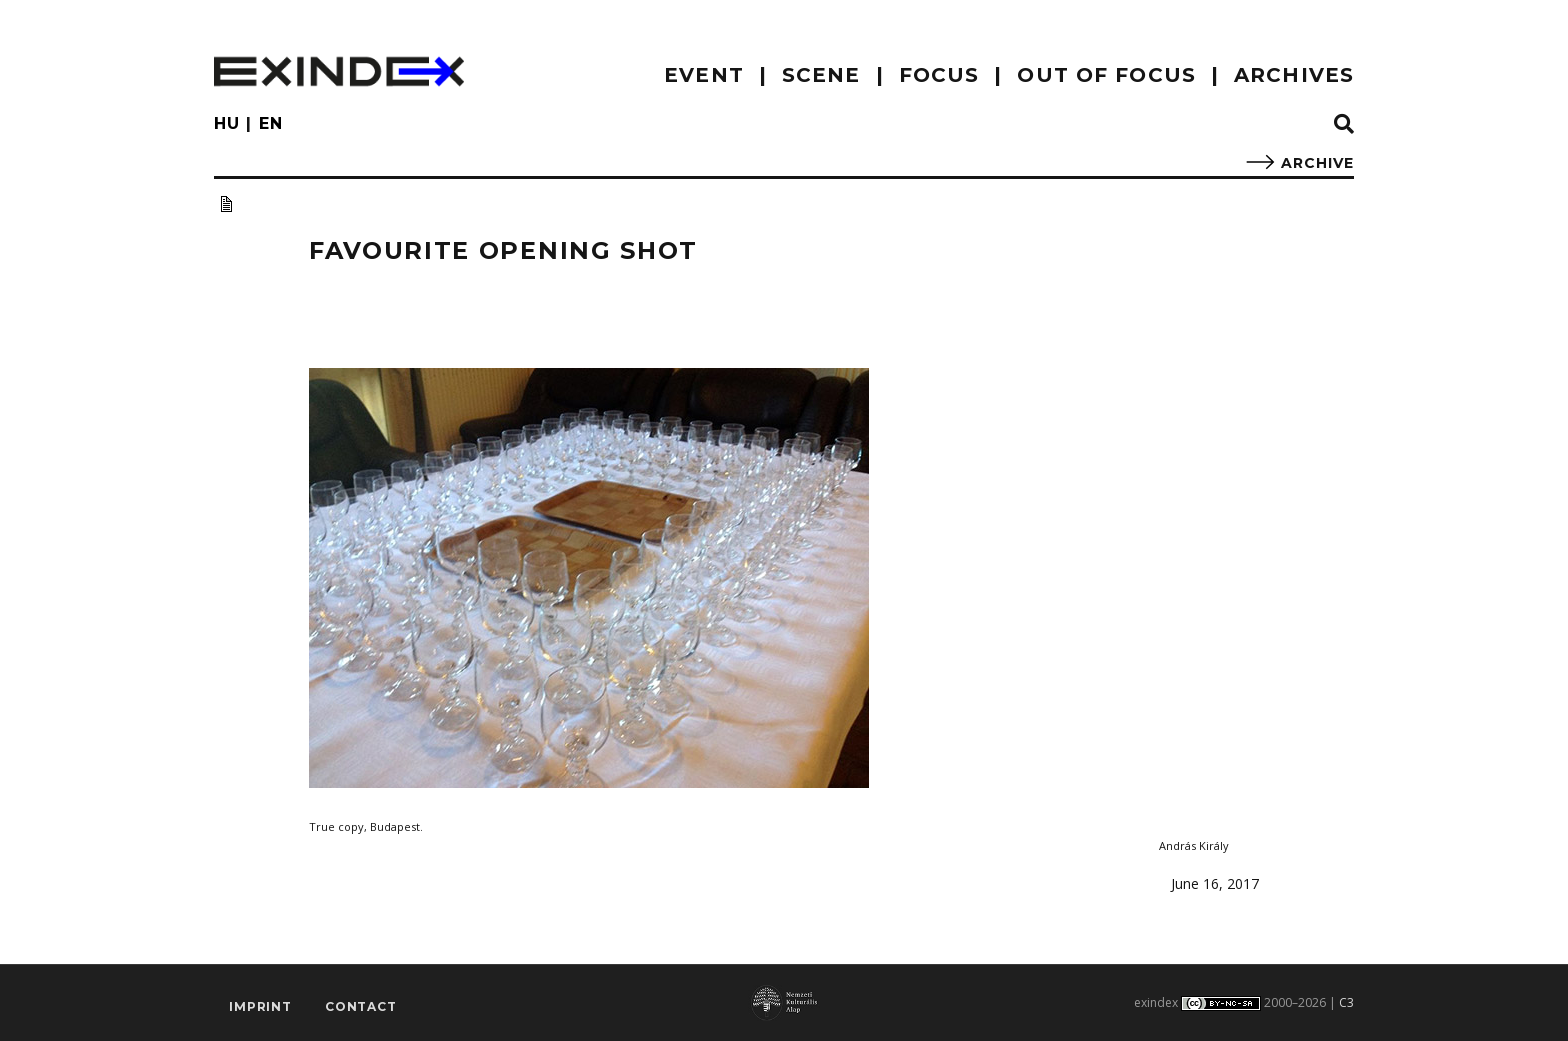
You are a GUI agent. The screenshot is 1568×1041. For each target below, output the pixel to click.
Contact (361, 1006)
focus (939, 75)
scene (821, 75)
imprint (260, 1006)
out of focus (1106, 75)
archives (1294, 75)
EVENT (704, 75)
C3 (1346, 1002)
